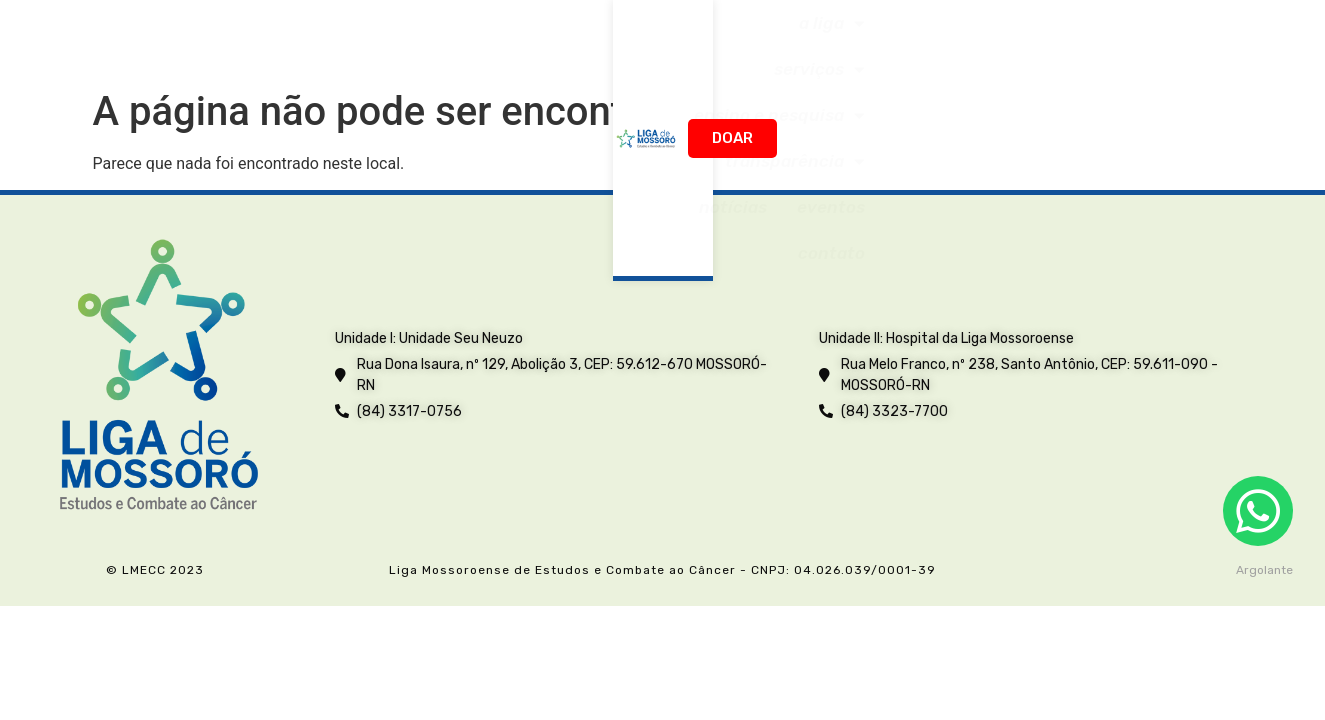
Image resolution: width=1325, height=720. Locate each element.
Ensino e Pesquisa (626, 37)
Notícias (946, 38)
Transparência (812, 37)
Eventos (1044, 38)
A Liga (357, 37)
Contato (1141, 38)
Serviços (465, 37)
